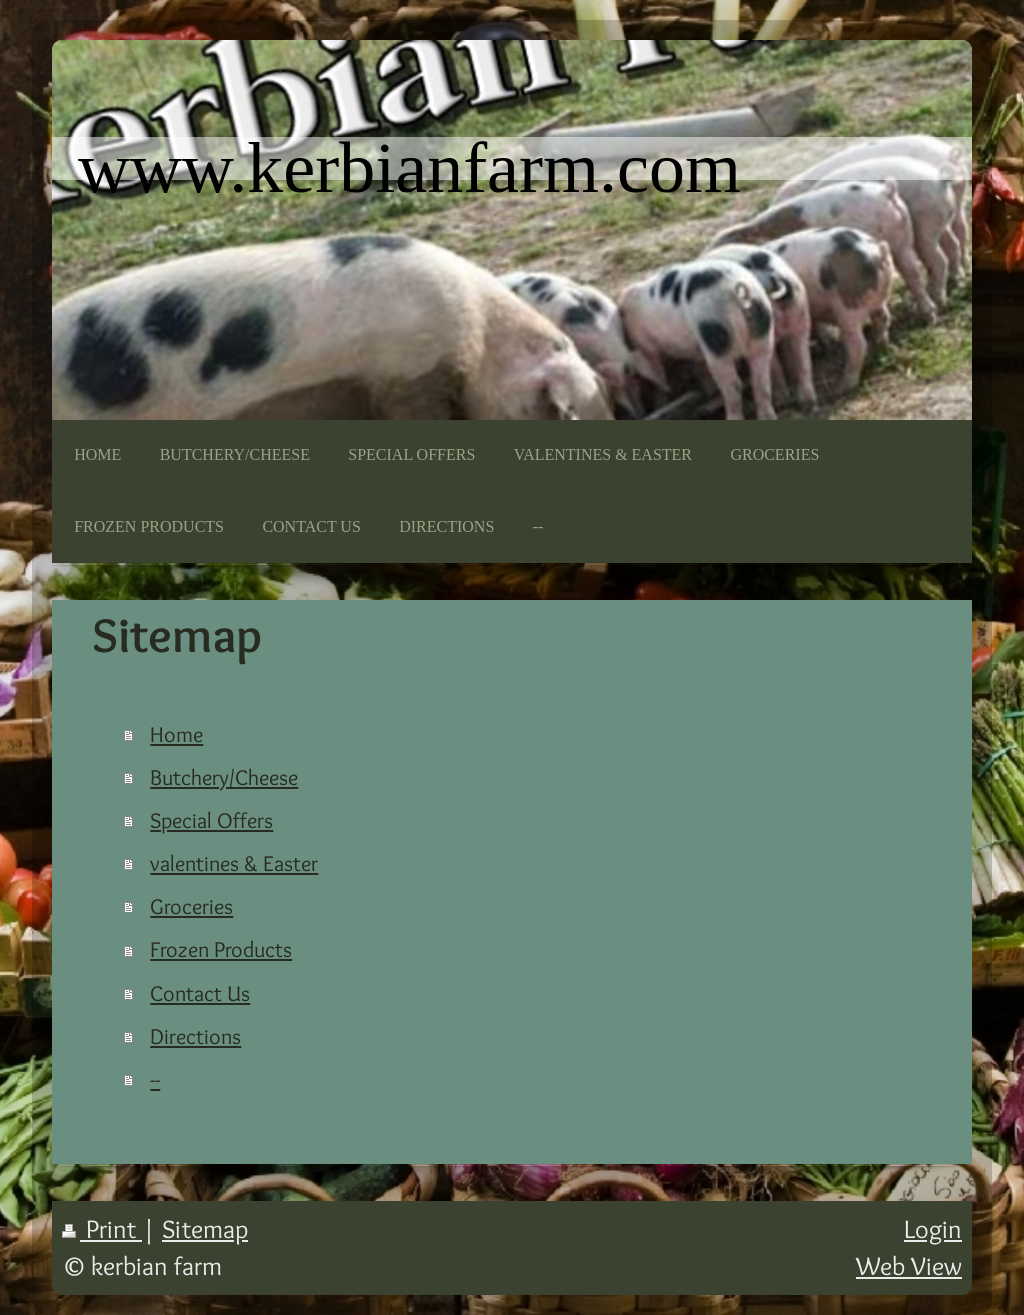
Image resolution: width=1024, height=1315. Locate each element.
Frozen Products (221, 949)
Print (102, 1228)
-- (155, 1079)
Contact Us (200, 993)
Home (176, 734)
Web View (909, 1265)
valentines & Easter (234, 863)
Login (933, 1228)
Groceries (191, 906)
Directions (195, 1036)
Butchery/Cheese (224, 777)
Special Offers (211, 820)
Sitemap (205, 1228)
